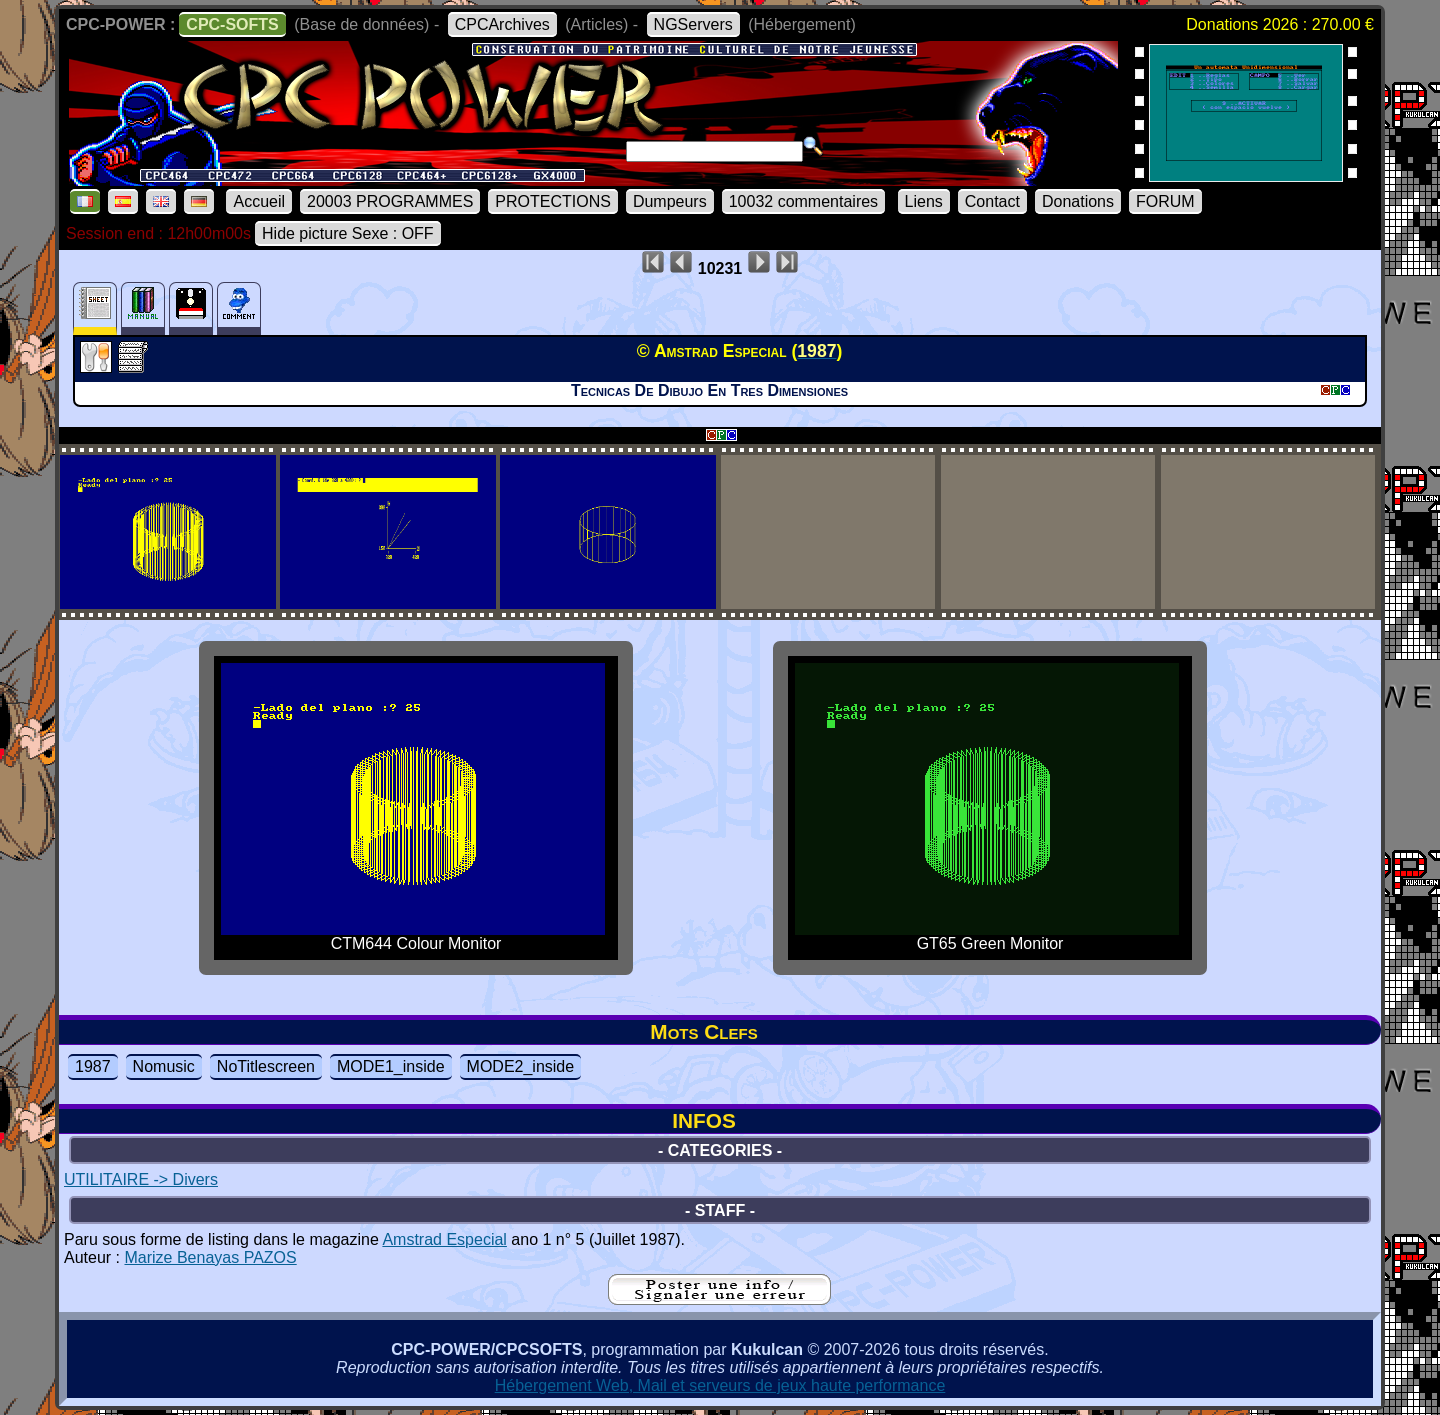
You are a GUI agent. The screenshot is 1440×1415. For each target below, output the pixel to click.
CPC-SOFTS (232, 24)
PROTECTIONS (553, 201)
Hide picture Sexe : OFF (348, 233)
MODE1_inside (391, 1066)
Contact (992, 201)
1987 (93, 1066)
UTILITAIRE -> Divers (141, 1179)
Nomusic (164, 1066)
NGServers (693, 24)
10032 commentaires (803, 201)
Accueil (259, 201)
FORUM (1165, 201)
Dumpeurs (670, 201)
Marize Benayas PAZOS (210, 1257)
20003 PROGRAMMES (390, 201)
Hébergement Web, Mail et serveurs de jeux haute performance (720, 1385)
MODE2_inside (521, 1066)
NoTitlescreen (266, 1066)
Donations (1078, 201)
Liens (924, 201)
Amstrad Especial (444, 1239)
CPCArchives (502, 24)
